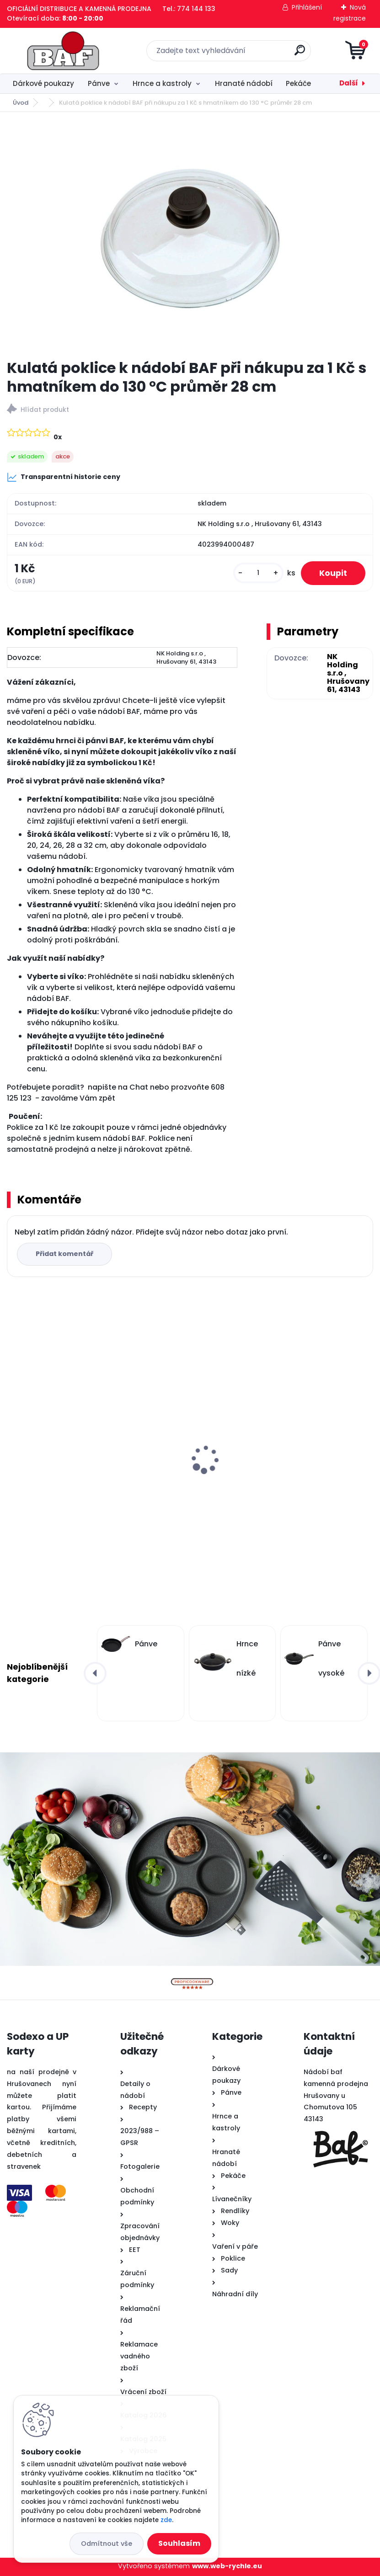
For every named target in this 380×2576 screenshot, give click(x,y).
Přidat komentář (64, 1253)
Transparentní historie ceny (63, 477)
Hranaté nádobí (244, 83)
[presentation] (13, 1444)
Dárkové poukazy (43, 83)
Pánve (99, 83)
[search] (299, 54)
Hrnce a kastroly (162, 83)
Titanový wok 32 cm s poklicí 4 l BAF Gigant (277, 1437)
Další (348, 83)
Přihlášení (307, 7)
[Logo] (63, 51)
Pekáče (298, 83)
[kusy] (258, 573)
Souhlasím (179, 2543)
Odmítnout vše (106, 2543)
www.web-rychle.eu (227, 2566)
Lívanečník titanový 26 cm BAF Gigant (81, 1466)
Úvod (20, 102)
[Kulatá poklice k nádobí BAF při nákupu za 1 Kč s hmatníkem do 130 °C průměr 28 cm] (190, 235)
